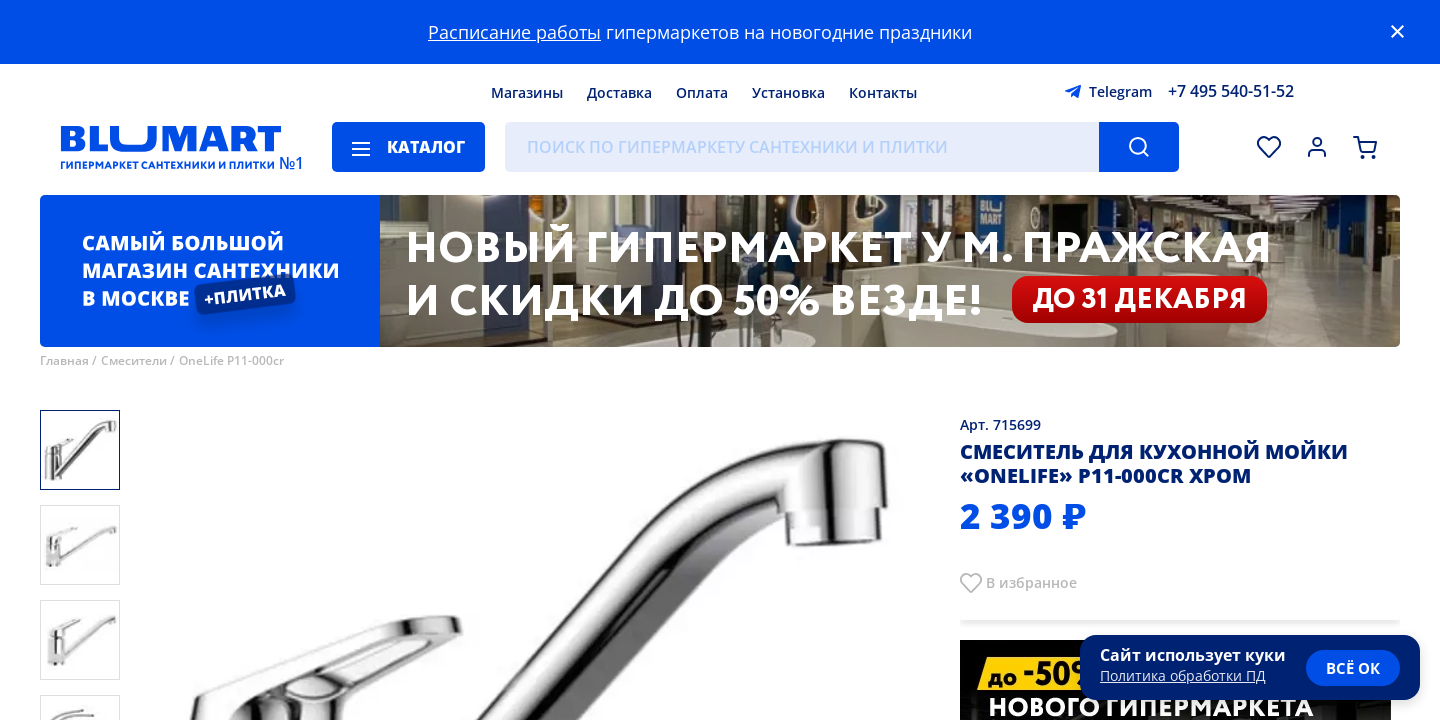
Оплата (702, 92)
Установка (788, 92)
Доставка (619, 92)
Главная (64, 360)
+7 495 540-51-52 (1231, 91)
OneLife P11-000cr (231, 360)
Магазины (527, 92)
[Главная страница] (171, 147)
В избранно (1027, 582)
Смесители (134, 360)
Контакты (883, 92)
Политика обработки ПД (1183, 675)
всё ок (1353, 668)
